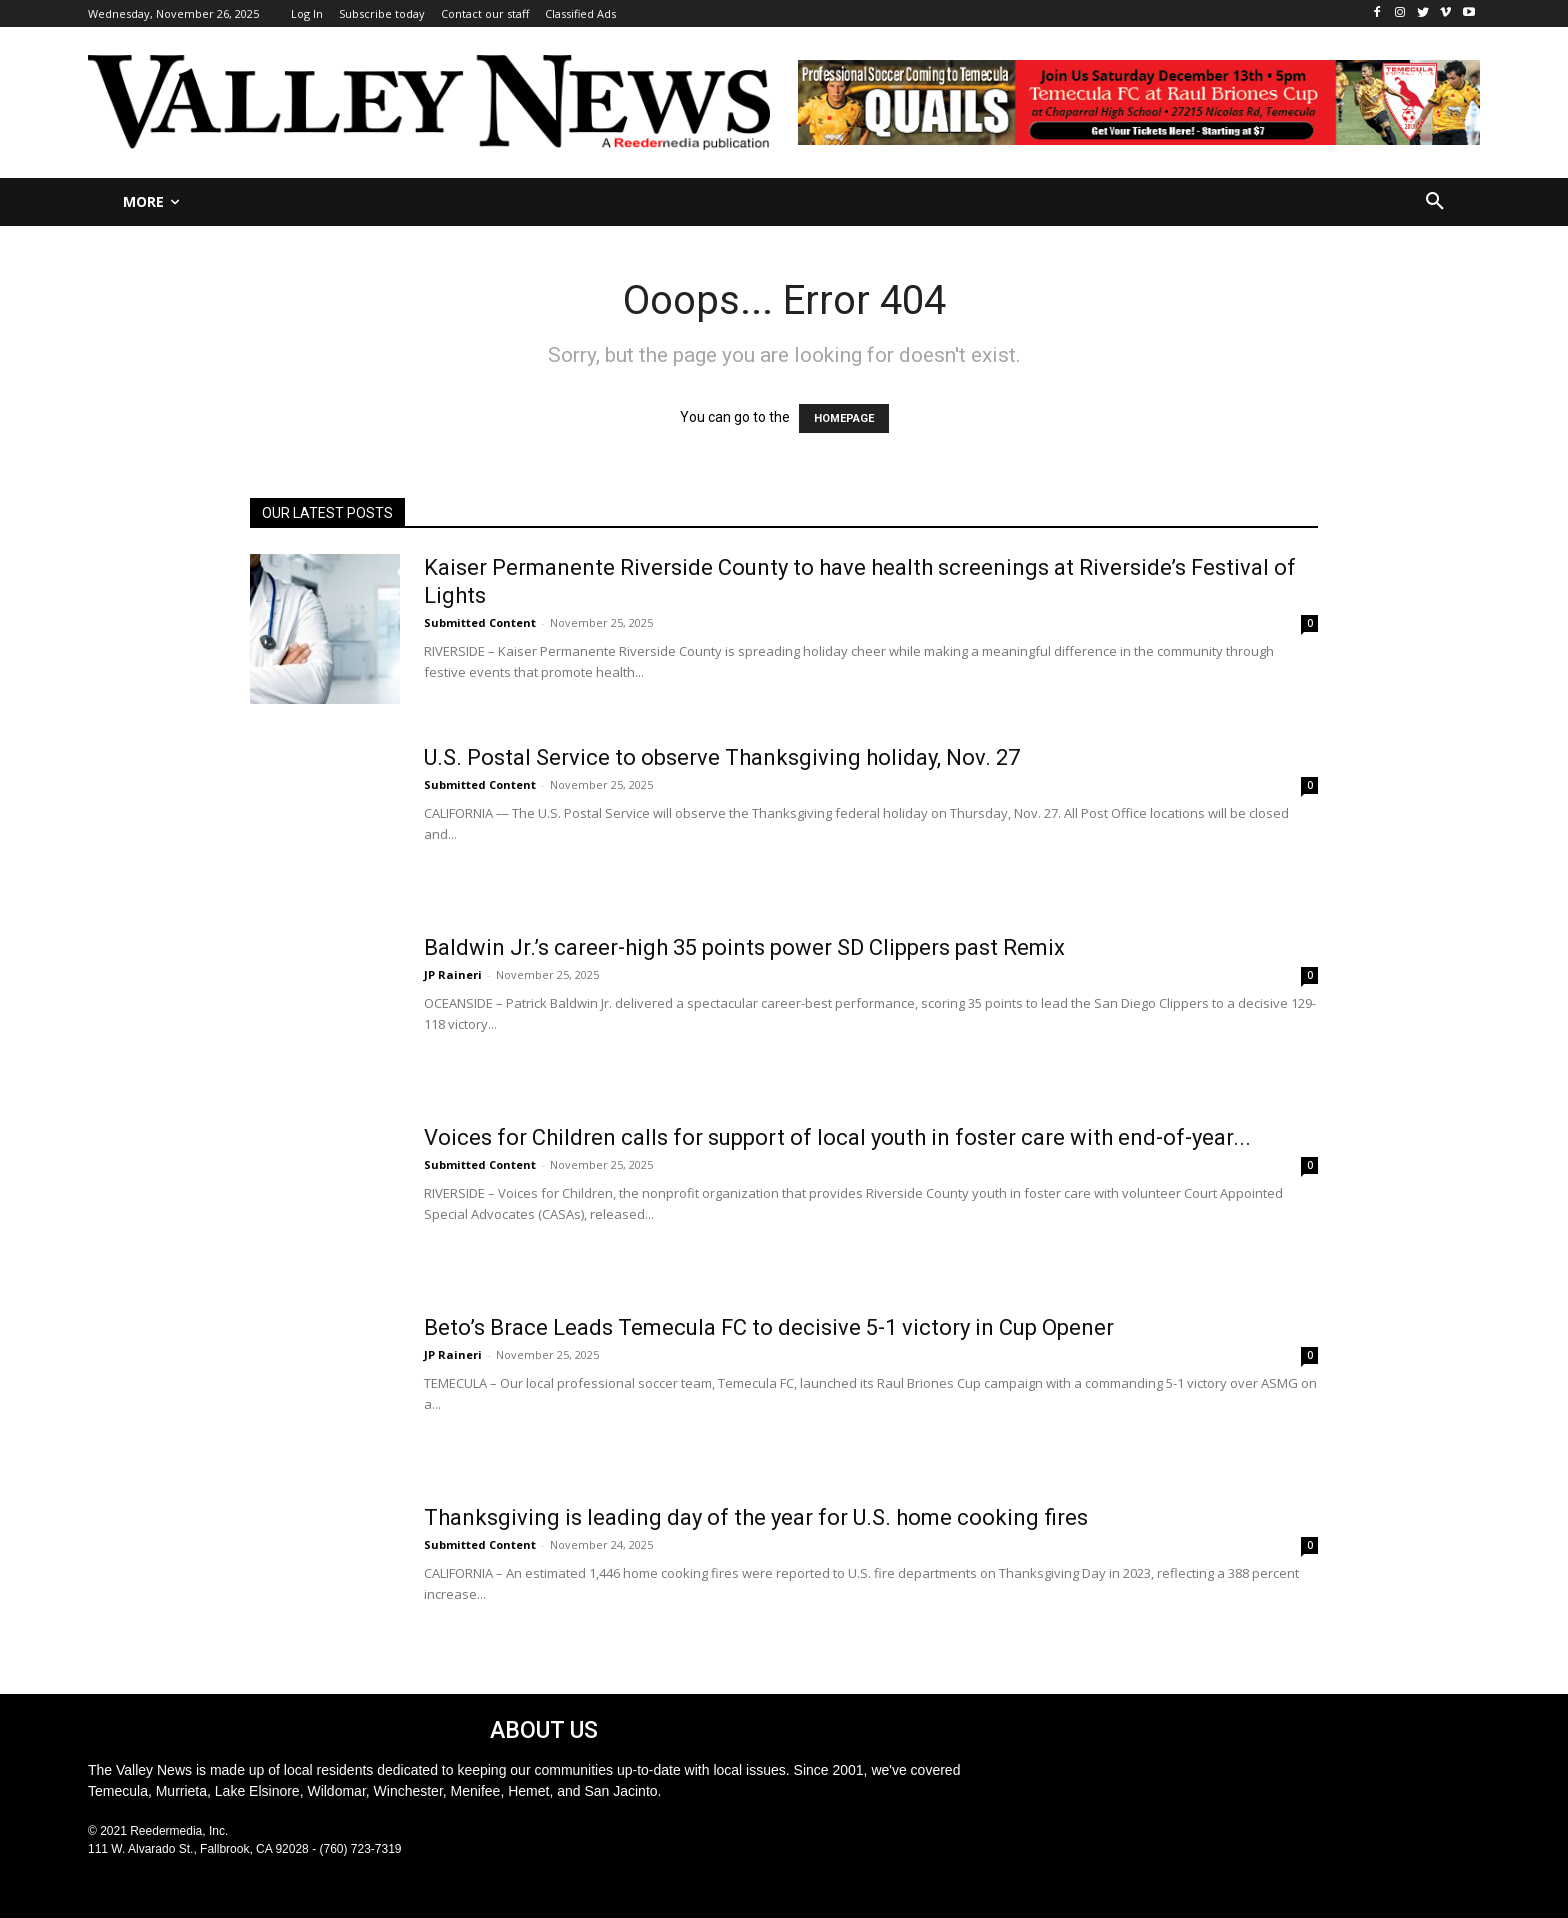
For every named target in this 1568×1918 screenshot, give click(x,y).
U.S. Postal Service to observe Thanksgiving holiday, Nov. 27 (722, 757)
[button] (1435, 202)
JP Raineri (453, 974)
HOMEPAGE (844, 418)
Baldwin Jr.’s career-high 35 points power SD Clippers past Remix (744, 947)
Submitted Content (480, 622)
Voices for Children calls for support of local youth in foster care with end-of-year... (837, 1137)
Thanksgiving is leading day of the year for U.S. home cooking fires (756, 1517)
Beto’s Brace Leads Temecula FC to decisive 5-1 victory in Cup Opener (769, 1327)
